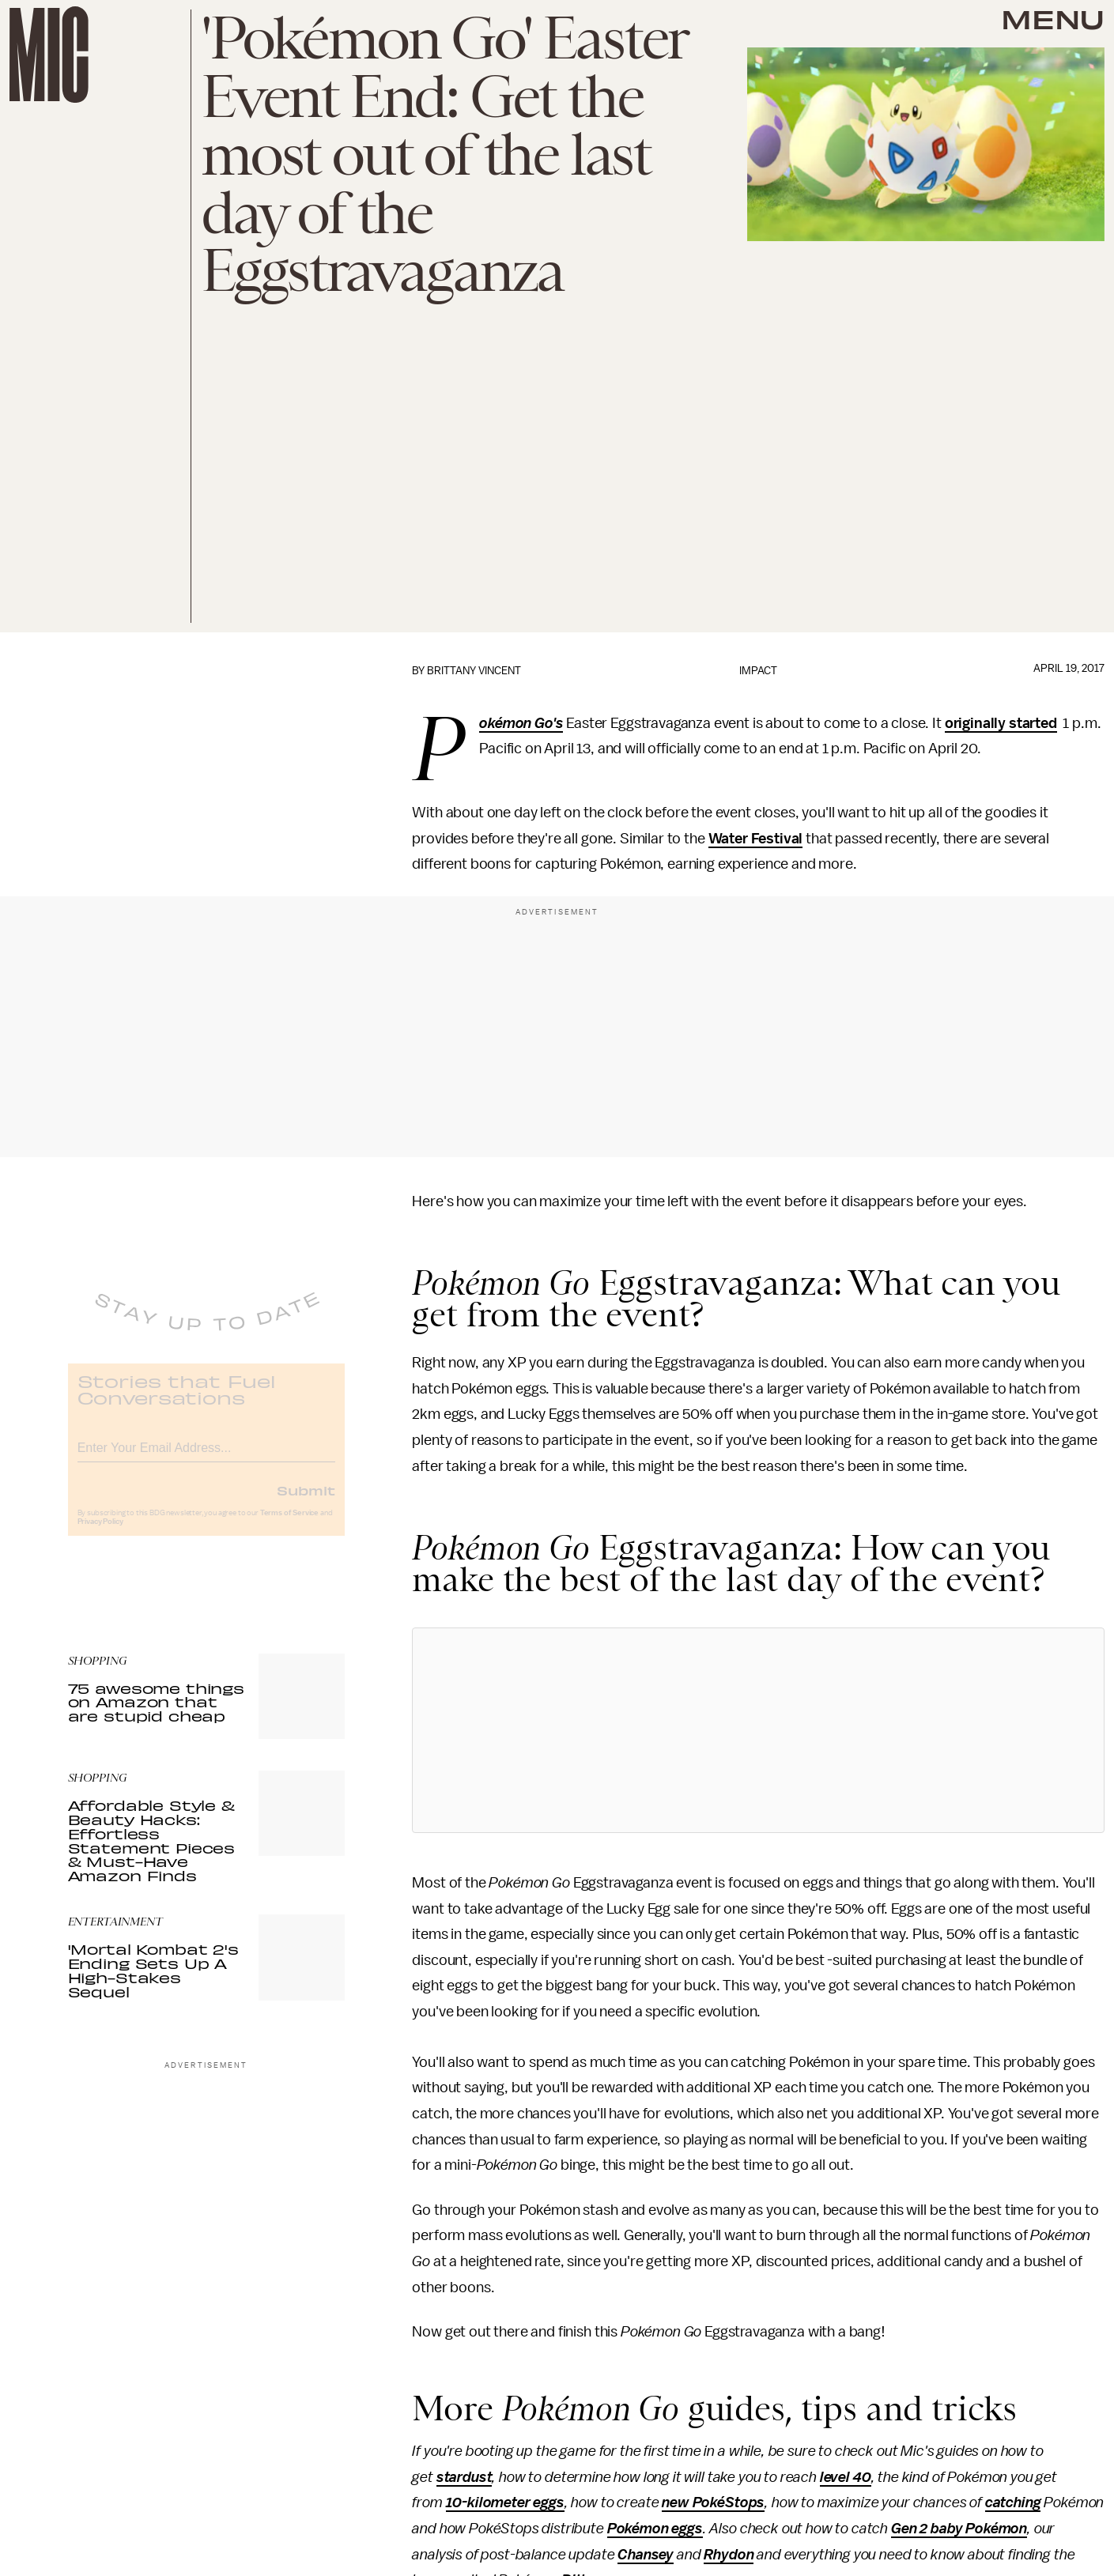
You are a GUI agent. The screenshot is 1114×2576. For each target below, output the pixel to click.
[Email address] (206, 1457)
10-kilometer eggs (505, 2502)
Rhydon (728, 2555)
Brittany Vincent (474, 671)
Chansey (645, 2555)
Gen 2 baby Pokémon (959, 2528)
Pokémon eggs (655, 2528)
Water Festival (755, 839)
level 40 (845, 2477)
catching (1013, 2502)
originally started (1001, 723)
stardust (464, 2477)
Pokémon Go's (521, 724)
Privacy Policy (100, 1533)
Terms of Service (289, 1525)
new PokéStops (713, 2502)
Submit (306, 1502)
